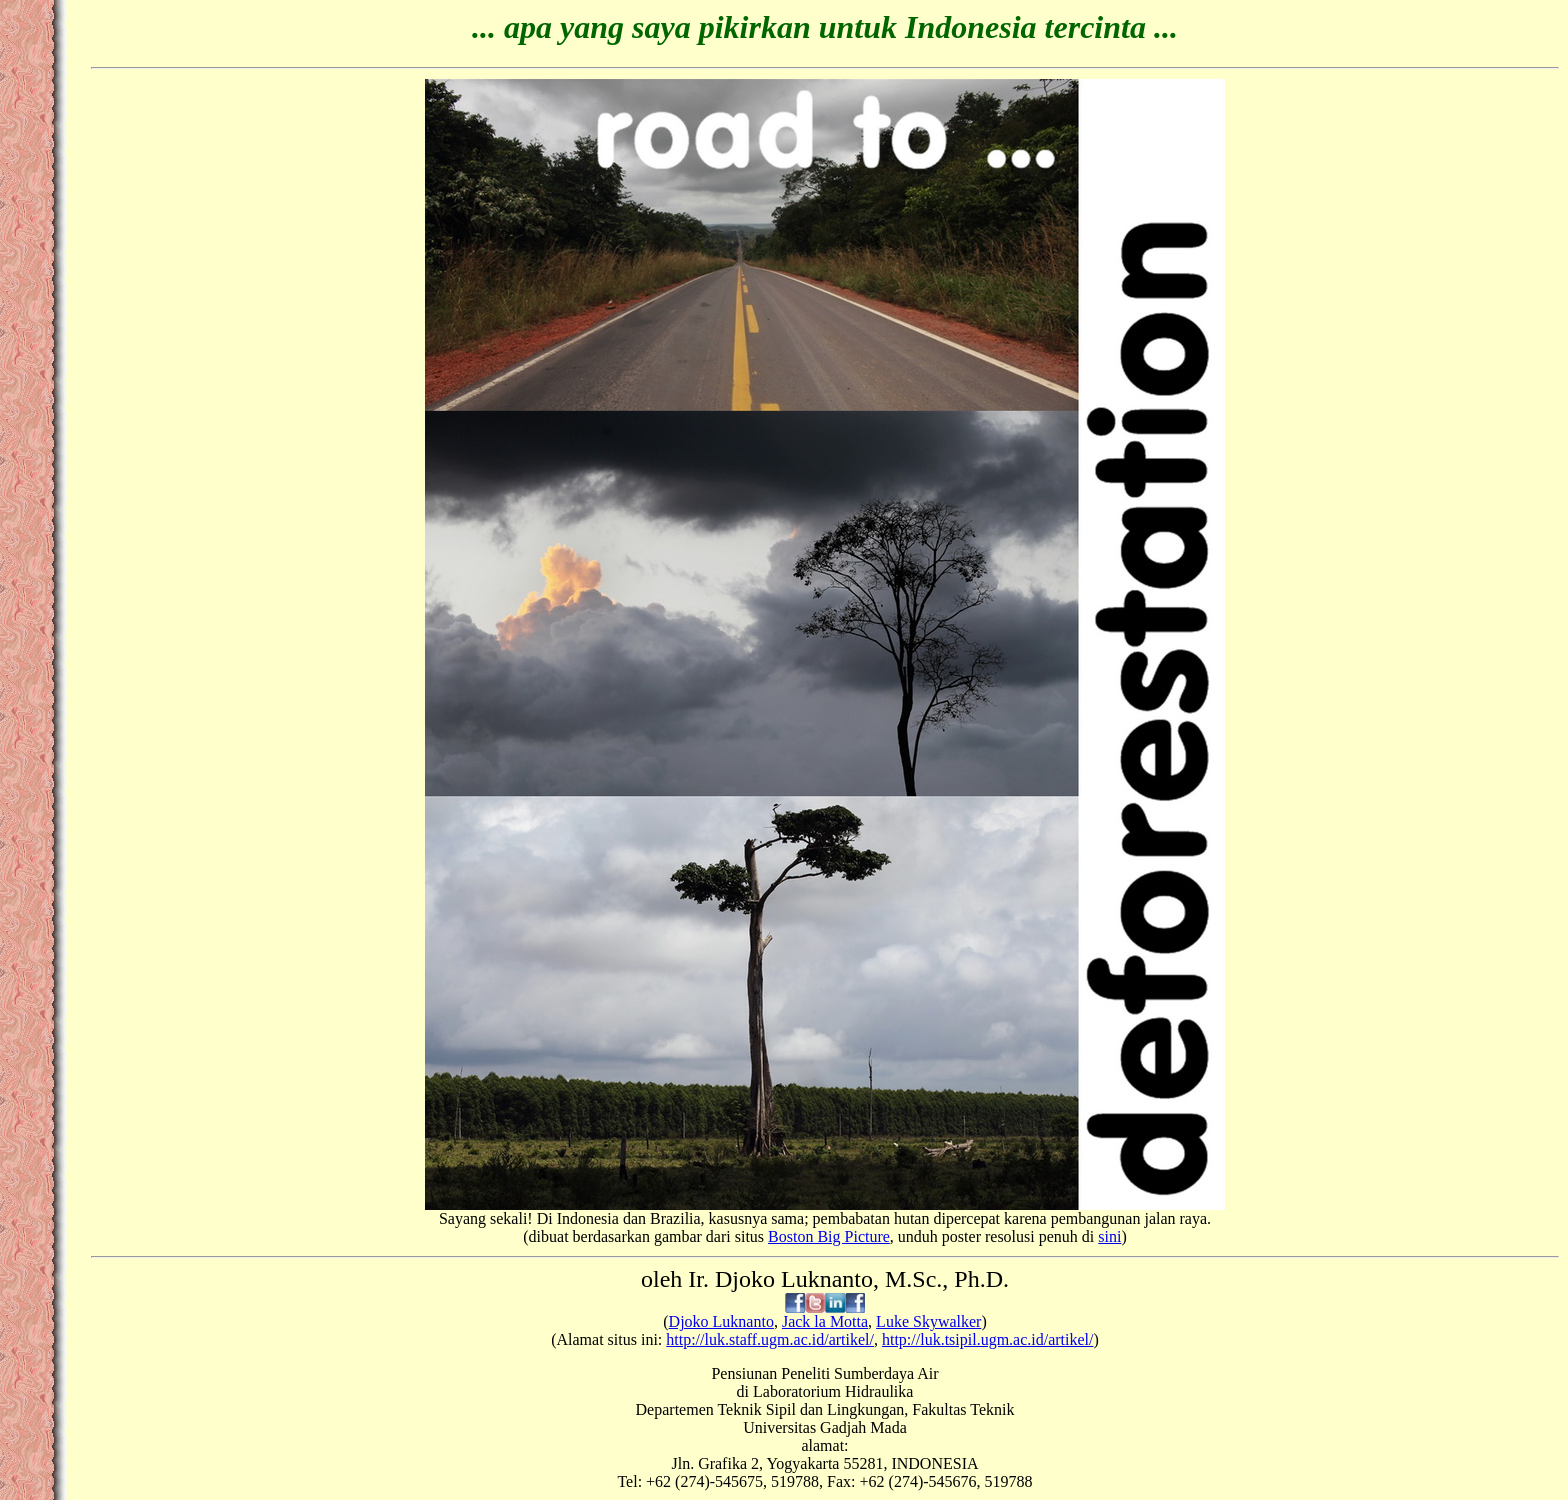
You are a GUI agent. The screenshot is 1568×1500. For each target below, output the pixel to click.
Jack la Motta (825, 1321)
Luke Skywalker (928, 1321)
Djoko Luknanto (721, 1321)
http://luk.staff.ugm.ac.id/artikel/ (770, 1339)
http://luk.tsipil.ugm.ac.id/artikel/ (988, 1339)
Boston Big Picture (829, 1236)
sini (1109, 1236)
